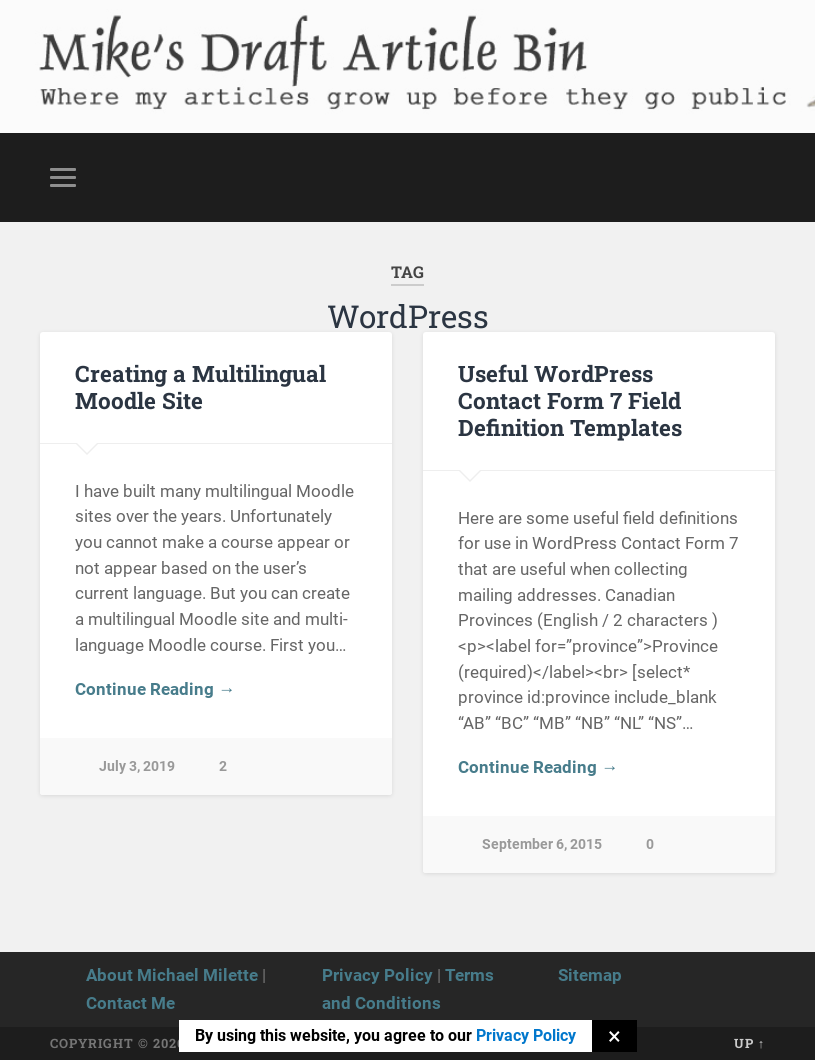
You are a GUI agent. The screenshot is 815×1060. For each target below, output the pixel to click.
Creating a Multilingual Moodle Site (200, 386)
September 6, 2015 (542, 844)
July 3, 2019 (137, 766)
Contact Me (130, 1003)
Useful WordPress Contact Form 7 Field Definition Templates (570, 400)
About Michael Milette (172, 975)
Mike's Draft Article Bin (275, 45)
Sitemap (590, 975)
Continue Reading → (155, 689)
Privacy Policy (377, 975)
